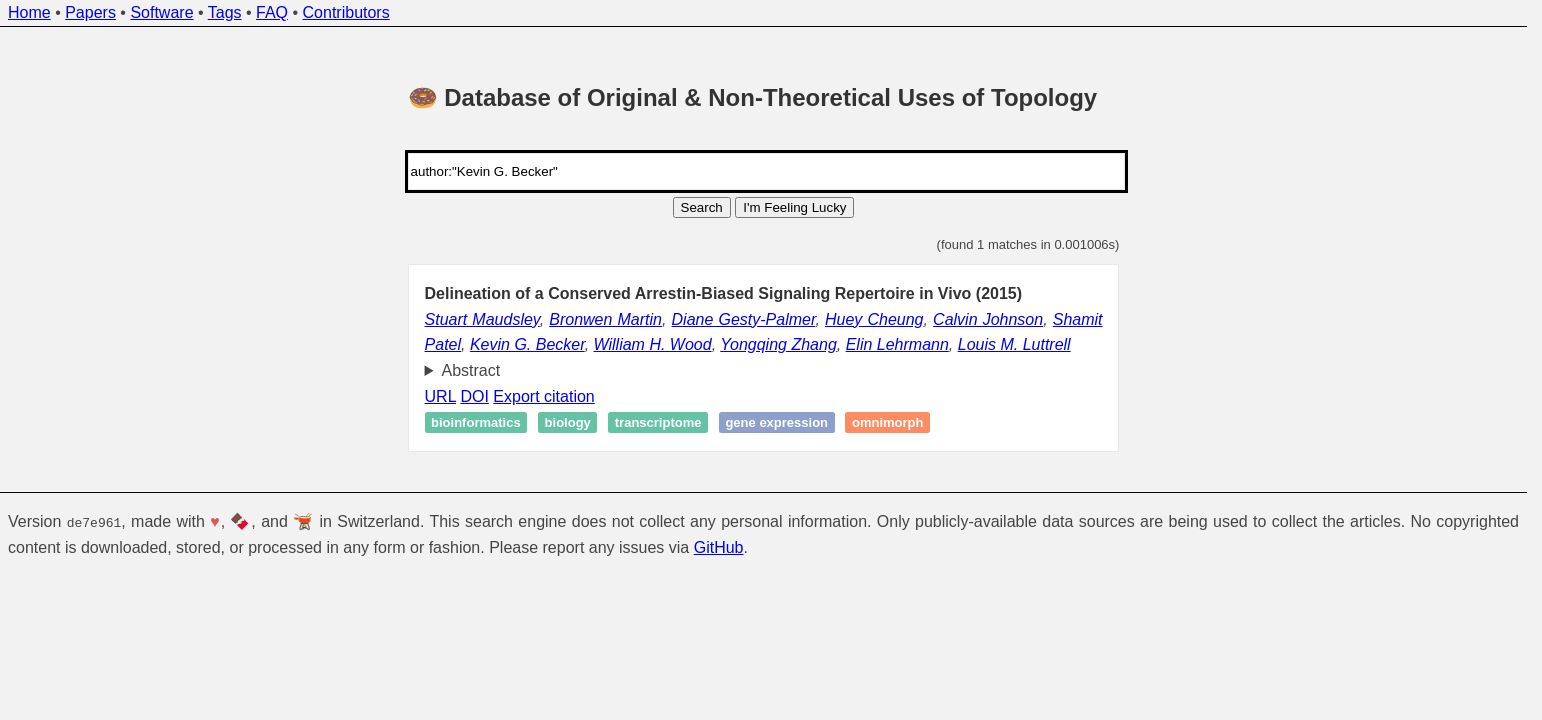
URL (440, 396)
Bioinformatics (476, 422)
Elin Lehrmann (897, 344)
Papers (90, 12)
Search (702, 207)
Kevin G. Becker (527, 344)
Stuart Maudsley (482, 319)
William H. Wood (653, 344)
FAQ (272, 12)
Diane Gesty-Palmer (744, 319)
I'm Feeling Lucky (794, 207)
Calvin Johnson (988, 319)
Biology (568, 422)
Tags (225, 12)
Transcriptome (658, 422)
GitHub (719, 546)
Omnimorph (888, 422)
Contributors (346, 12)
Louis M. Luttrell (1014, 344)
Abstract (471, 370)
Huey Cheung (874, 319)
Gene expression (776, 422)
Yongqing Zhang (778, 344)
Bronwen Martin (605, 319)
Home (29, 12)
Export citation (543, 396)
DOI (474, 396)
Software (161, 12)
